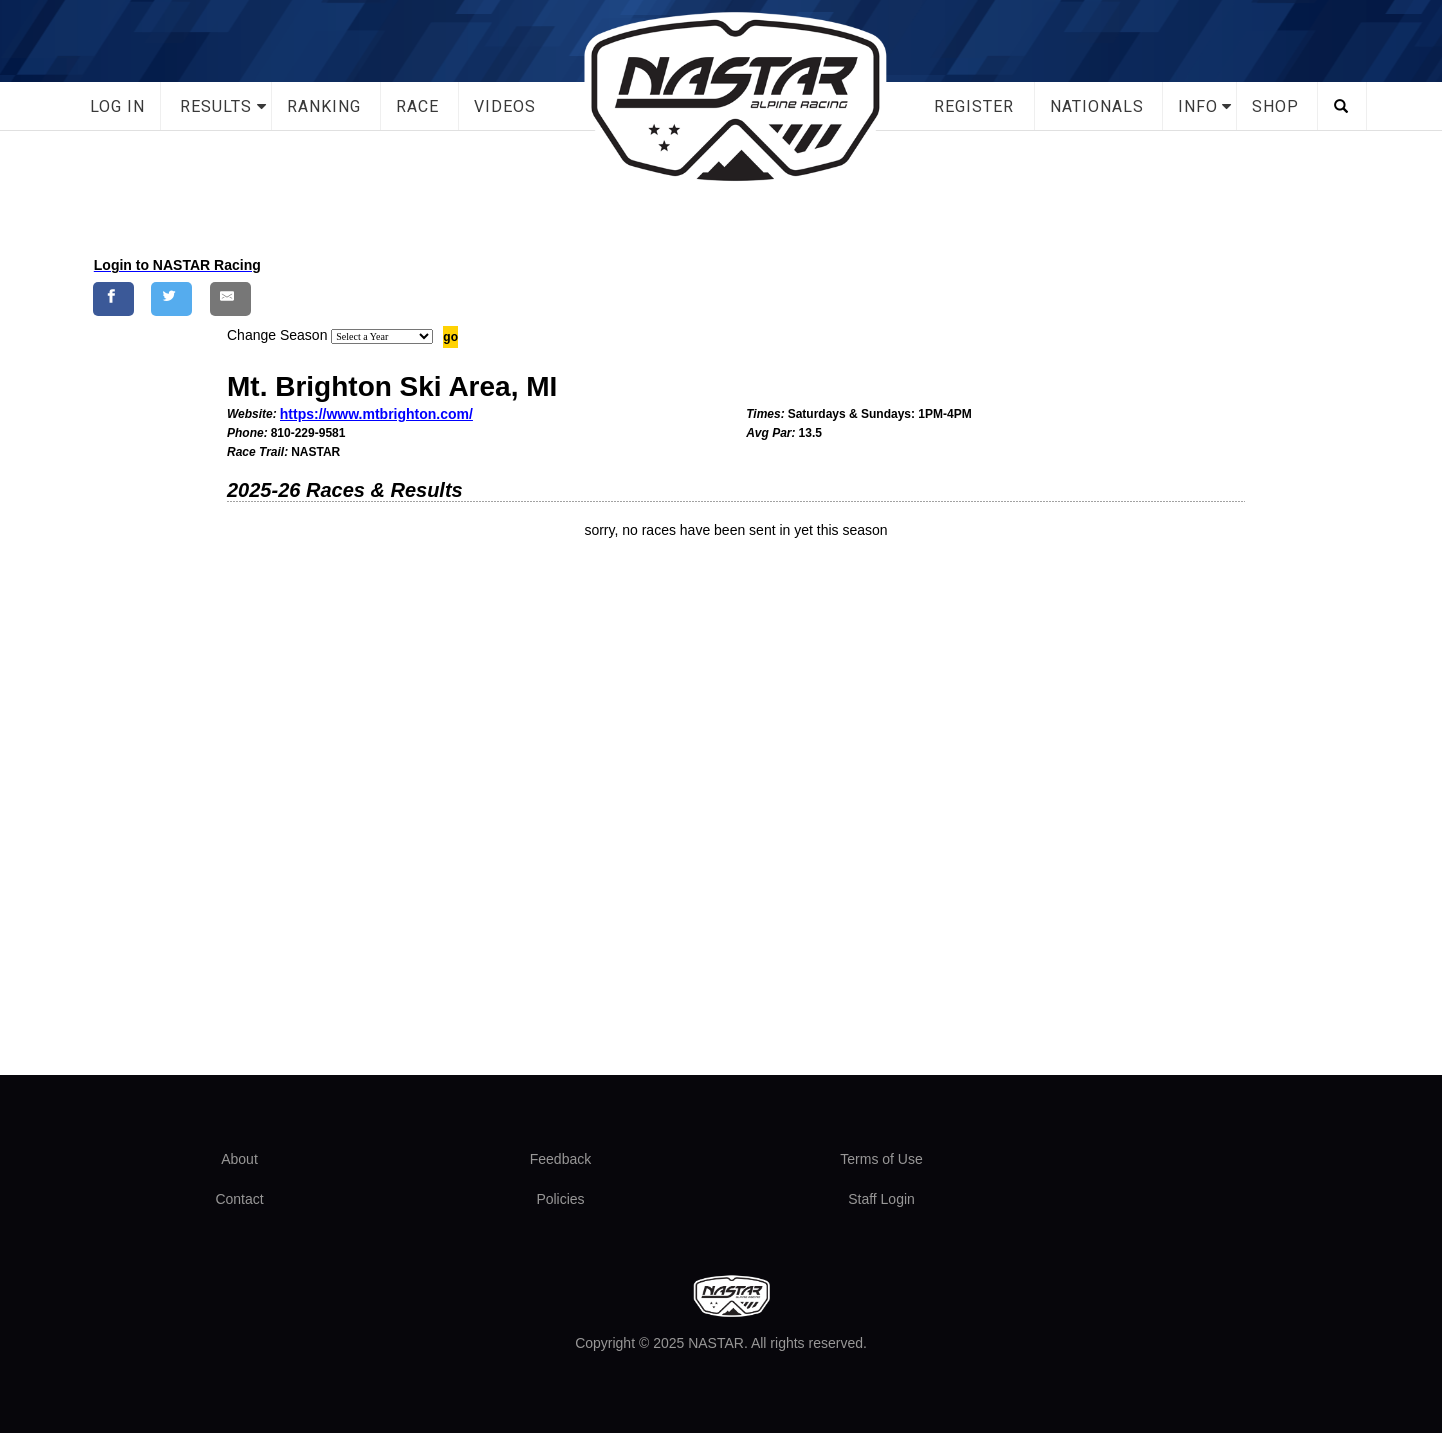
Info (1198, 106)
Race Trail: (257, 452)
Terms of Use (881, 1159)
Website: (252, 414)
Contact (239, 1199)
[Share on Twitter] (171, 298)
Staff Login (881, 1199)
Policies (560, 1199)
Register (974, 106)
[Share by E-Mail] (230, 298)
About (239, 1159)
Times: (765, 414)
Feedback (560, 1159)
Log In (117, 106)
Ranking (324, 106)
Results (216, 106)
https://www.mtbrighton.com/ (376, 414)
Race (417, 106)
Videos (505, 106)
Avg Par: (770, 433)
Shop (1275, 106)
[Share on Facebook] (113, 298)
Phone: (247, 433)
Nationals (1097, 106)
